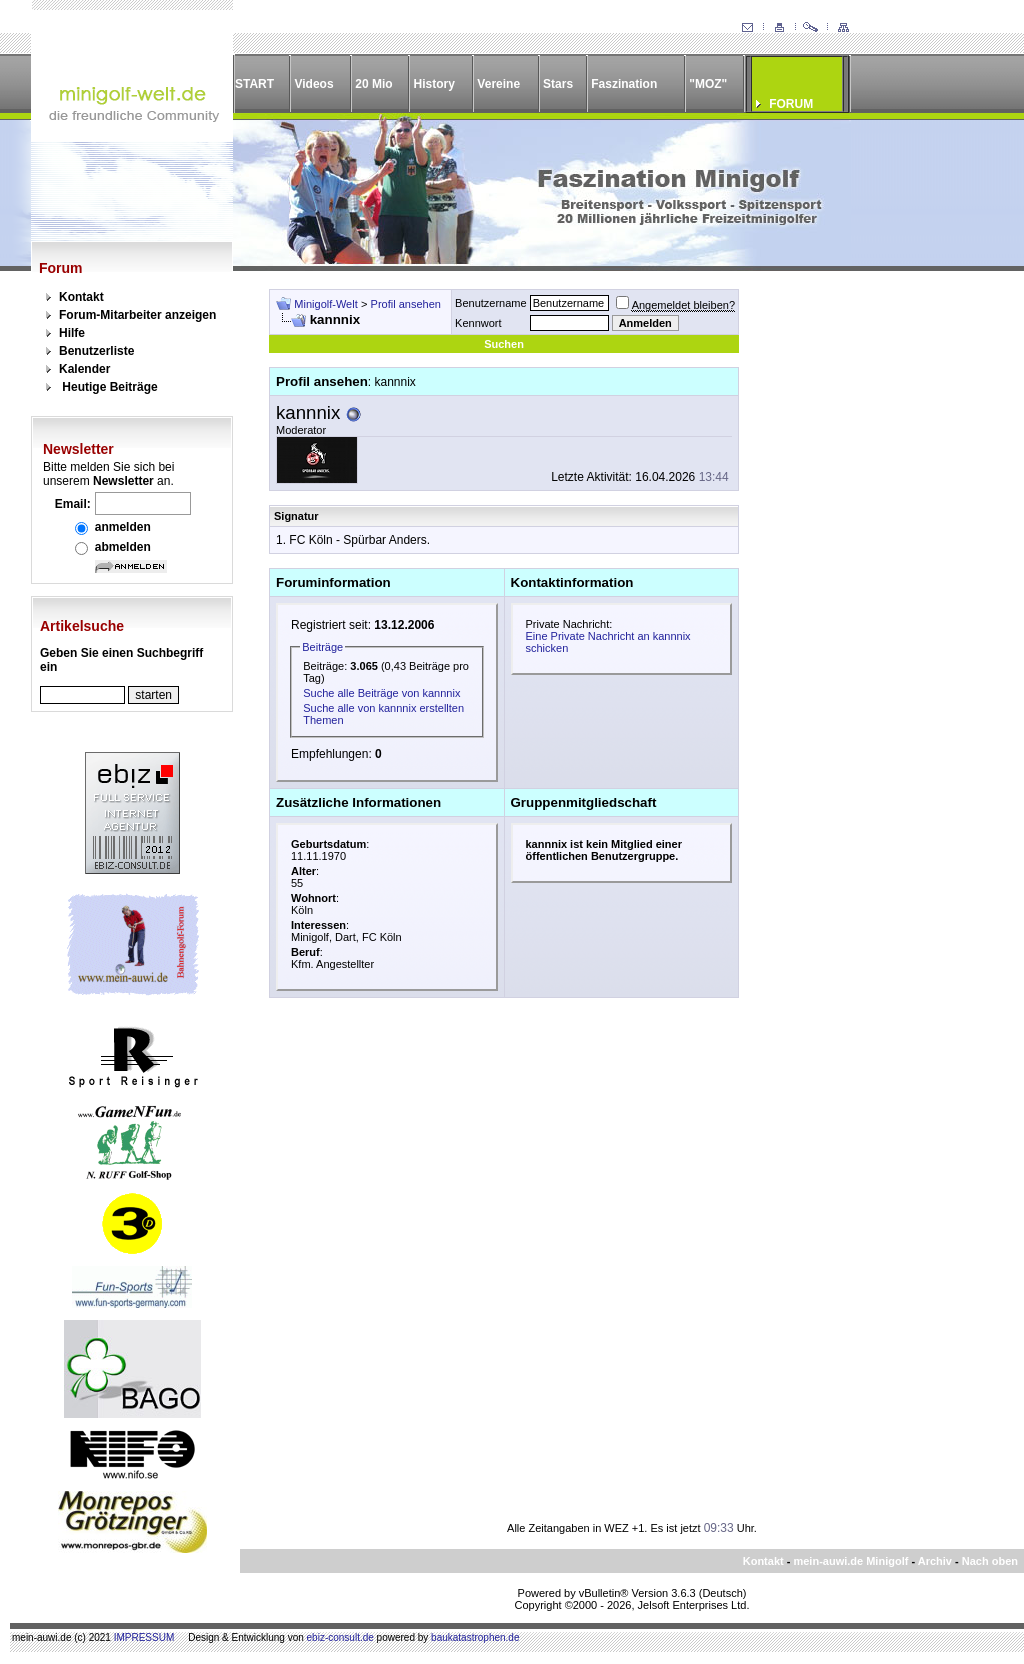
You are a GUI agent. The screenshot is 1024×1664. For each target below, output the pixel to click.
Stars (558, 84)
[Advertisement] (870, 589)
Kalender (84, 369)
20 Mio (373, 84)
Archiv (935, 1561)
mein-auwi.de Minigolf (850, 1561)
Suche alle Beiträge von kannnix (381, 693)
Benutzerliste (96, 351)
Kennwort (478, 323)
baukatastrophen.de (475, 1637)
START (254, 84)
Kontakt (81, 297)
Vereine (498, 84)
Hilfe (72, 333)
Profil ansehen (406, 304)
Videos (313, 84)
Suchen (504, 344)
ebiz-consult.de (340, 1637)
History (434, 84)
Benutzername (491, 303)
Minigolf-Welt (325, 304)
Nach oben (990, 1561)
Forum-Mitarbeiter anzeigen (137, 315)
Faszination (624, 84)
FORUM (791, 104)
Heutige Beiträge (109, 387)
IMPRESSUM (144, 1637)
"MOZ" (708, 84)
